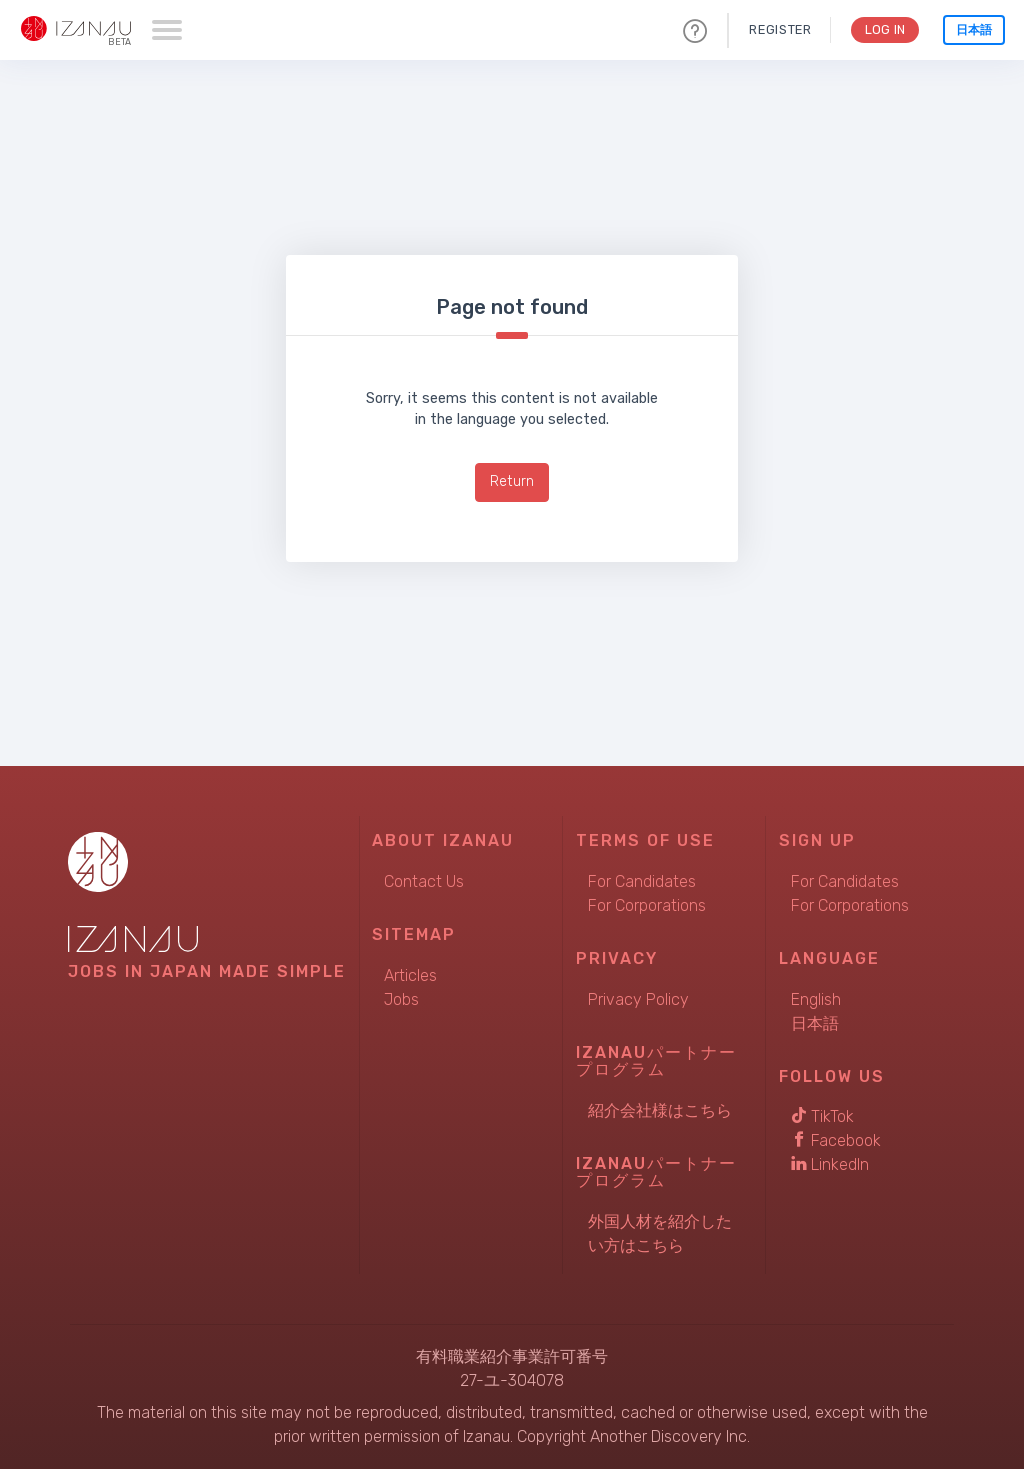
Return (512, 481)
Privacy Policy (638, 999)
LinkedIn (830, 1164)
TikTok (822, 1116)
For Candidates (642, 881)
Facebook (836, 1140)
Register (778, 29)
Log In (883, 29)
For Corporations (647, 905)
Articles (410, 975)
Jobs (401, 999)
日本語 (974, 30)
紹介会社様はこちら (660, 1110)
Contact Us (424, 881)
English (816, 999)
